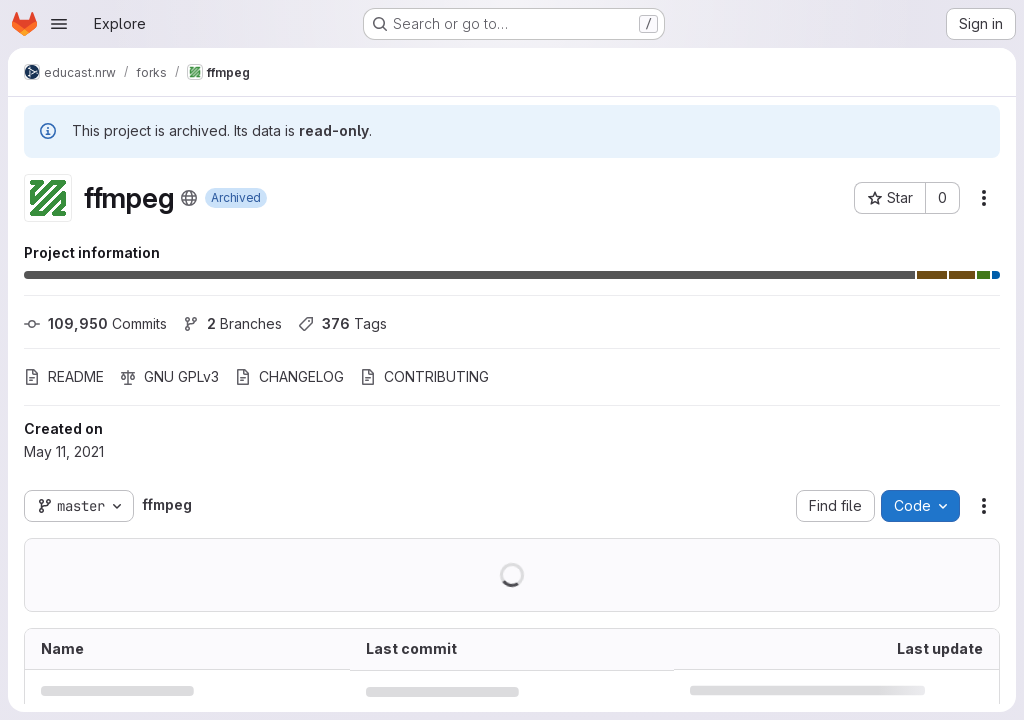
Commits (95, 323)
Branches (232, 323)
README (64, 376)
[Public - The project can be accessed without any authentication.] (189, 198)
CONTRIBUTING (424, 376)
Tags (342, 323)
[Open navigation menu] (59, 24)
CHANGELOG (289, 376)
